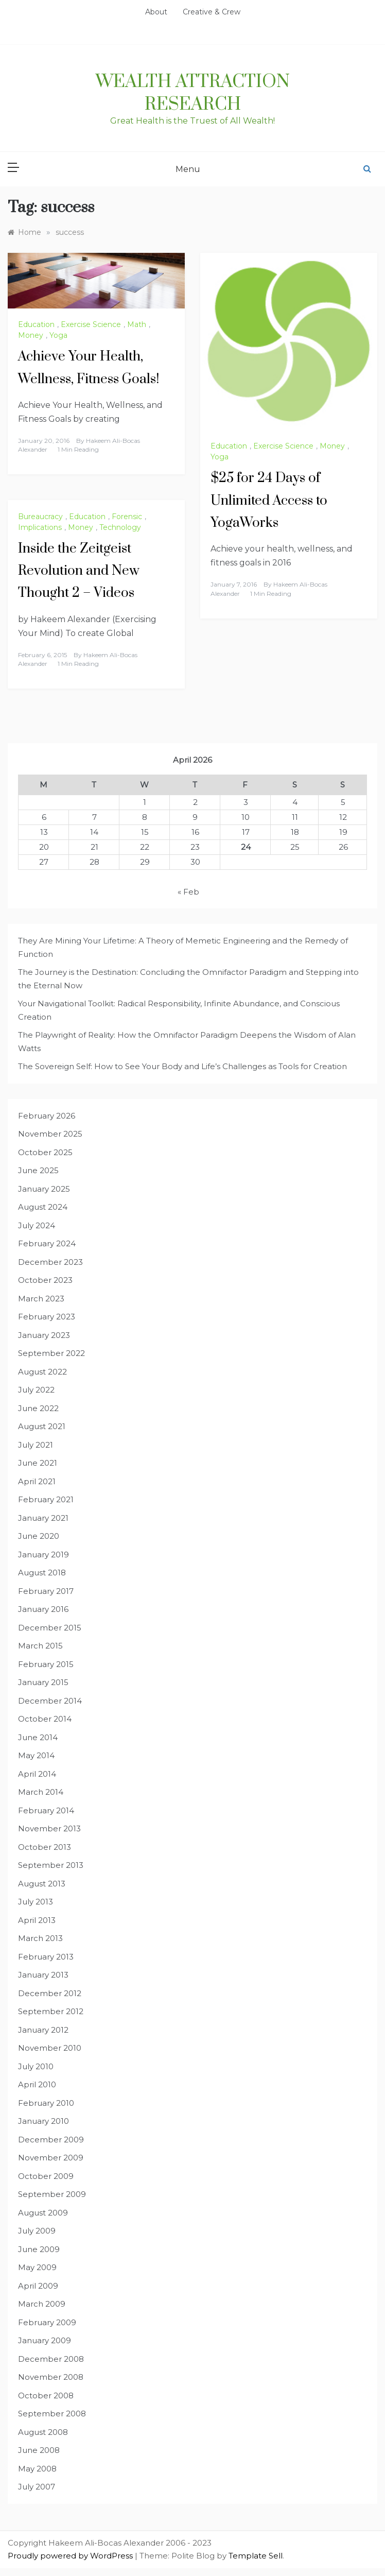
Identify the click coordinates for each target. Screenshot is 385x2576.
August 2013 (41, 1883)
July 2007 (36, 2487)
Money (30, 335)
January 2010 (43, 2121)
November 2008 (50, 2377)
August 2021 (41, 1426)
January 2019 (43, 1554)
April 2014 (37, 1774)
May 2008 (37, 2469)
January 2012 (43, 2030)
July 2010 (36, 2066)
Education (36, 324)
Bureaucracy (40, 516)
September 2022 (51, 1353)
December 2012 (49, 1993)
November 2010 (49, 2048)
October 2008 (46, 2395)
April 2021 (37, 1481)
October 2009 (46, 2176)
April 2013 (37, 1920)
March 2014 (40, 1792)
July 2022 (36, 1390)
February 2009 (47, 2322)
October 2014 (45, 1719)
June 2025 (38, 1170)
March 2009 (41, 2304)
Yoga (58, 335)
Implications (40, 527)
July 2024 (36, 1225)
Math (136, 324)
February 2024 (47, 1243)
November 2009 (50, 2157)
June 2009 (39, 2249)
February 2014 (46, 1810)
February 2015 (46, 1664)
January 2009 (44, 2340)
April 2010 (37, 2084)
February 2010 (46, 2103)
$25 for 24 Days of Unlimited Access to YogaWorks (269, 500)
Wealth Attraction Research (193, 93)
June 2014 (38, 1737)
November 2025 (50, 1134)
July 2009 (37, 2231)
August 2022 (42, 1372)
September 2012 (50, 2011)
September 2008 (52, 2413)
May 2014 (36, 1755)
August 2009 (43, 2213)
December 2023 (50, 1262)
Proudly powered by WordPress (71, 2556)
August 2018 (42, 1572)
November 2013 (49, 1828)
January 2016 (43, 1609)
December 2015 (49, 1628)
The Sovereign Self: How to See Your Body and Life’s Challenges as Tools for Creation (182, 1066)
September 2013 (50, 1865)
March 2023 (41, 1298)
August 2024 (42, 1207)
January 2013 (43, 1975)
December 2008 (51, 2359)
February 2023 (46, 1316)
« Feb (188, 892)
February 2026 (46, 1116)
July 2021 (35, 1445)
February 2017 (46, 1591)
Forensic (127, 516)
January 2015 (43, 1682)
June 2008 (39, 2450)
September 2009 (52, 2194)
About (156, 11)
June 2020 (38, 1536)
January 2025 (44, 1189)
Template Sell (256, 2556)
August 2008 (43, 2432)
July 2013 (35, 1902)
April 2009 (38, 2286)
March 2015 (40, 1646)
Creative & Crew (211, 11)
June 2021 (37, 1463)
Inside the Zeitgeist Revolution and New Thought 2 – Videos (78, 571)
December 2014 (50, 1701)
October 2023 (45, 1280)
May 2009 (37, 2267)
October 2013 (44, 1847)
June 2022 (38, 1408)
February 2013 (46, 1957)
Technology (120, 527)
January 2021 (43, 1518)
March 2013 (40, 1938)
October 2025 (45, 1152)
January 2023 (44, 1335)
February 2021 (46, 1499)
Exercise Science (91, 324)
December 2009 (51, 2139)
